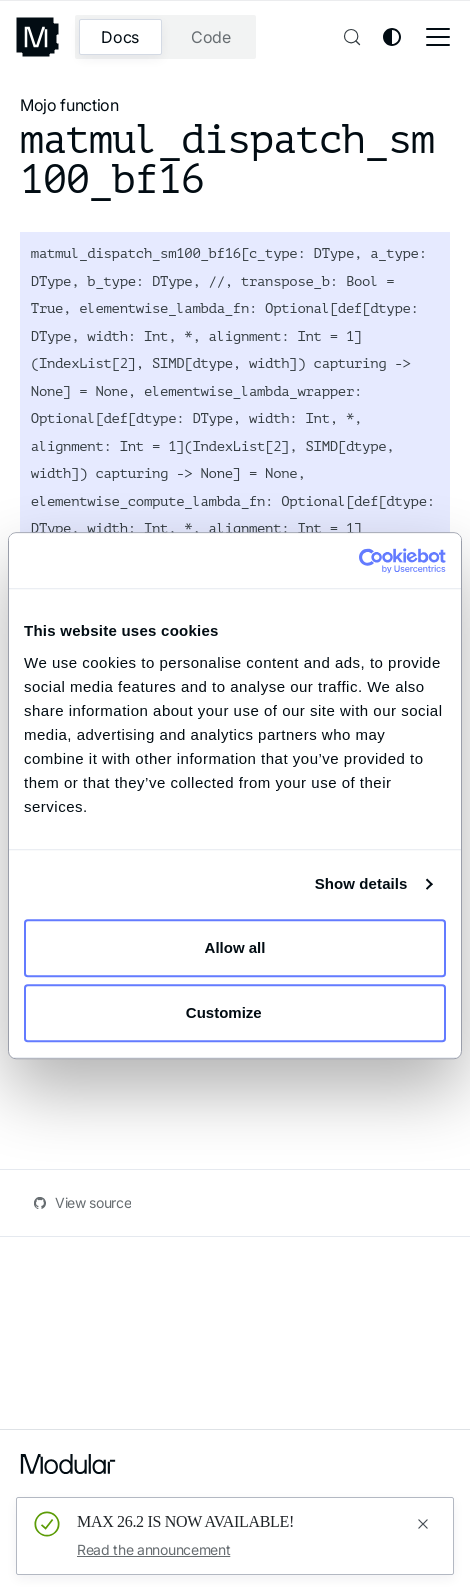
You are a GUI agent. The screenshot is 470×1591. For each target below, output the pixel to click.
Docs (120, 37)
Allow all (235, 947)
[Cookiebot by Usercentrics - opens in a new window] (358, 561)
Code (211, 37)
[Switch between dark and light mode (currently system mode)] (392, 37)
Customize (236, 1012)
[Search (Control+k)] (350, 37)
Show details (361, 883)
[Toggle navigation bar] (438, 37)
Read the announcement (153, 1549)
